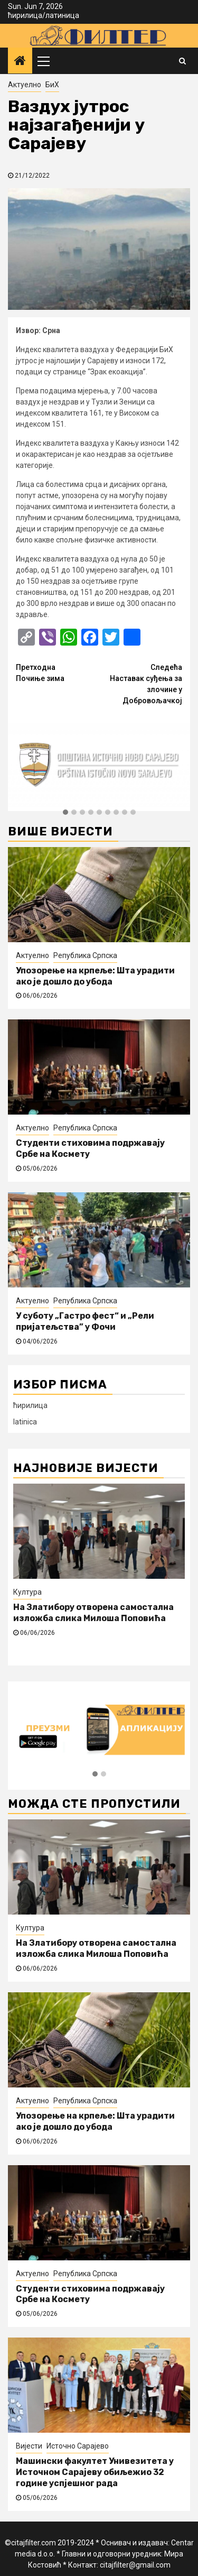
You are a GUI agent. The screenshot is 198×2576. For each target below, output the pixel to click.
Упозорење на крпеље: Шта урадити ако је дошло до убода (95, 976)
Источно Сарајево (77, 2446)
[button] (65, 813)
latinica (25, 1422)
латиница (62, 15)
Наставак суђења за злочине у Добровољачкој (141, 683)
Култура (27, 1592)
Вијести (29, 2446)
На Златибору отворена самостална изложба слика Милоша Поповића (93, 1612)
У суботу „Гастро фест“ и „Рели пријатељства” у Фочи (85, 1321)
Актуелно (24, 84)
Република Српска (85, 955)
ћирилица (25, 15)
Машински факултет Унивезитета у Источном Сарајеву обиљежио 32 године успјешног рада (95, 2472)
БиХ (52, 84)
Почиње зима (57, 672)
